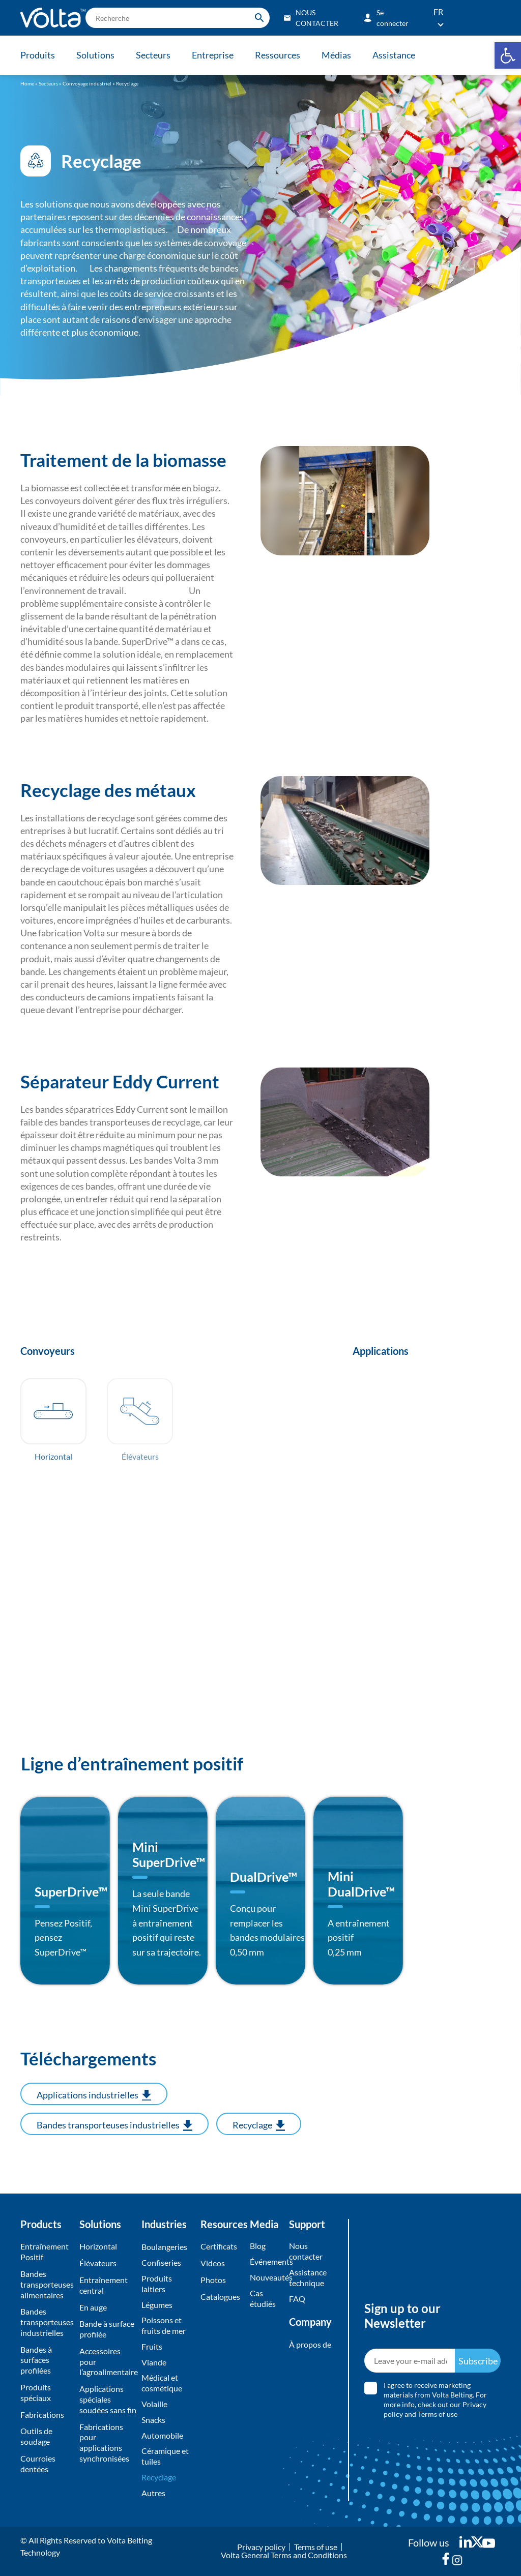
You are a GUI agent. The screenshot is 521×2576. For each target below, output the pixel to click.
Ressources (277, 55)
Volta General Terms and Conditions (284, 2555)
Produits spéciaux (35, 2392)
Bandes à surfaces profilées (36, 2360)
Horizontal (98, 2246)
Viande (153, 2362)
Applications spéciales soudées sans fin (107, 2399)
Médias (336, 55)
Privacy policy (261, 2547)
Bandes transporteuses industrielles (47, 2321)
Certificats (218, 2246)
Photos (213, 2280)
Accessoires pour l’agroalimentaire (107, 2361)
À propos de (310, 2344)
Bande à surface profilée (106, 2329)
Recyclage (158, 2477)
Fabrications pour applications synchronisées (104, 2442)
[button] (508, 55)
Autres (153, 2493)
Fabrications (42, 2414)
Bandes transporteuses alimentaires (47, 2284)
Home (27, 83)
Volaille (154, 2404)
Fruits (151, 2346)
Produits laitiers (156, 2283)
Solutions (95, 55)
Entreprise (213, 55)
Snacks (153, 2419)
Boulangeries (164, 2247)
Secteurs (153, 55)
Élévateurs (98, 2263)
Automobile (162, 2435)
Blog (258, 2246)
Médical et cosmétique (161, 2383)
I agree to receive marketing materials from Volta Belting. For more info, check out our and (435, 2399)
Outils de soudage (36, 2436)
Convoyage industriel (87, 83)
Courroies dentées (37, 2463)
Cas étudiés (263, 2298)
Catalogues (220, 2296)
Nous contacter (306, 2251)
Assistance (393, 55)
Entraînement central (103, 2285)
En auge (93, 2307)
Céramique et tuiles (165, 2456)
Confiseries (161, 2262)
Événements (267, 2261)
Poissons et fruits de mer (163, 2325)
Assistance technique (308, 2277)
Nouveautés (267, 2277)
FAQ (297, 2298)
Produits (37, 55)
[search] (177, 18)
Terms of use (437, 2413)
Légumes (156, 2304)
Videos (212, 2263)
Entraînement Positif (44, 2251)
